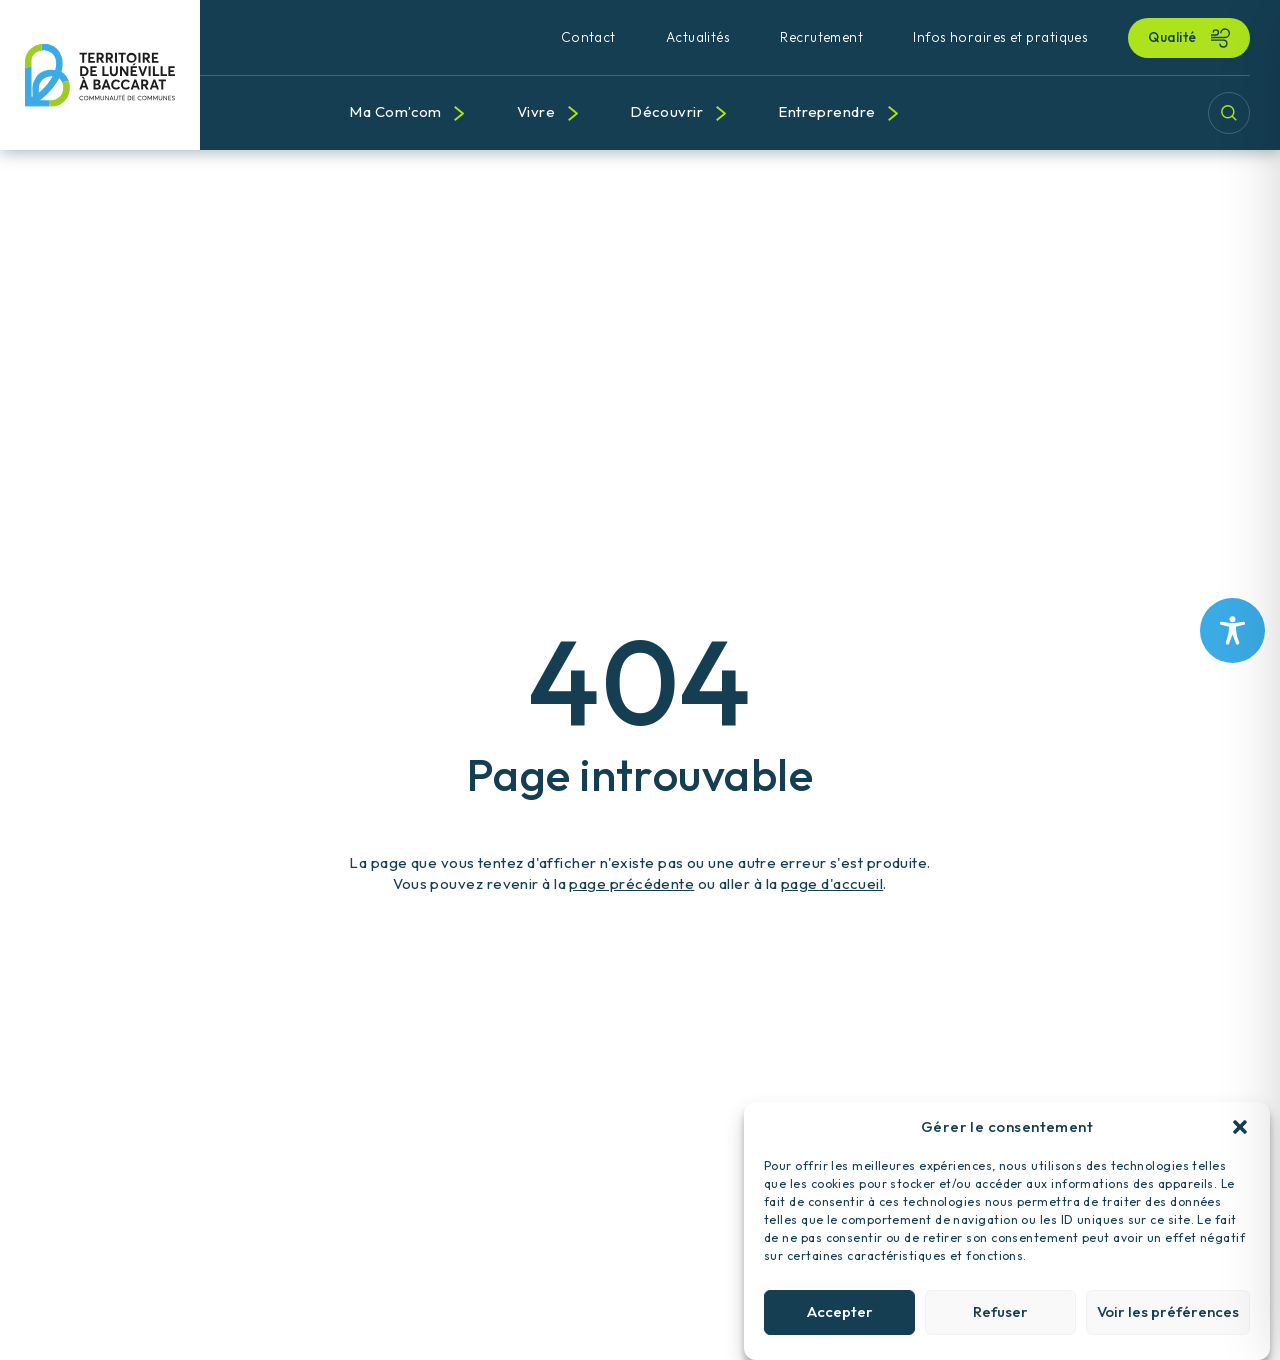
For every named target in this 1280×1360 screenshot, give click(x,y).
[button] (1240, 1144)
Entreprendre (826, 111)
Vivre (536, 111)
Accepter (840, 1328)
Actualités (698, 37)
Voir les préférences (1168, 1328)
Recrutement (821, 37)
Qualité (1174, 37)
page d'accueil (832, 883)
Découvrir (666, 111)
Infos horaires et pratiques (1000, 37)
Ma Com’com (395, 111)
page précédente (631, 883)
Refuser (1000, 1328)
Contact (588, 37)
